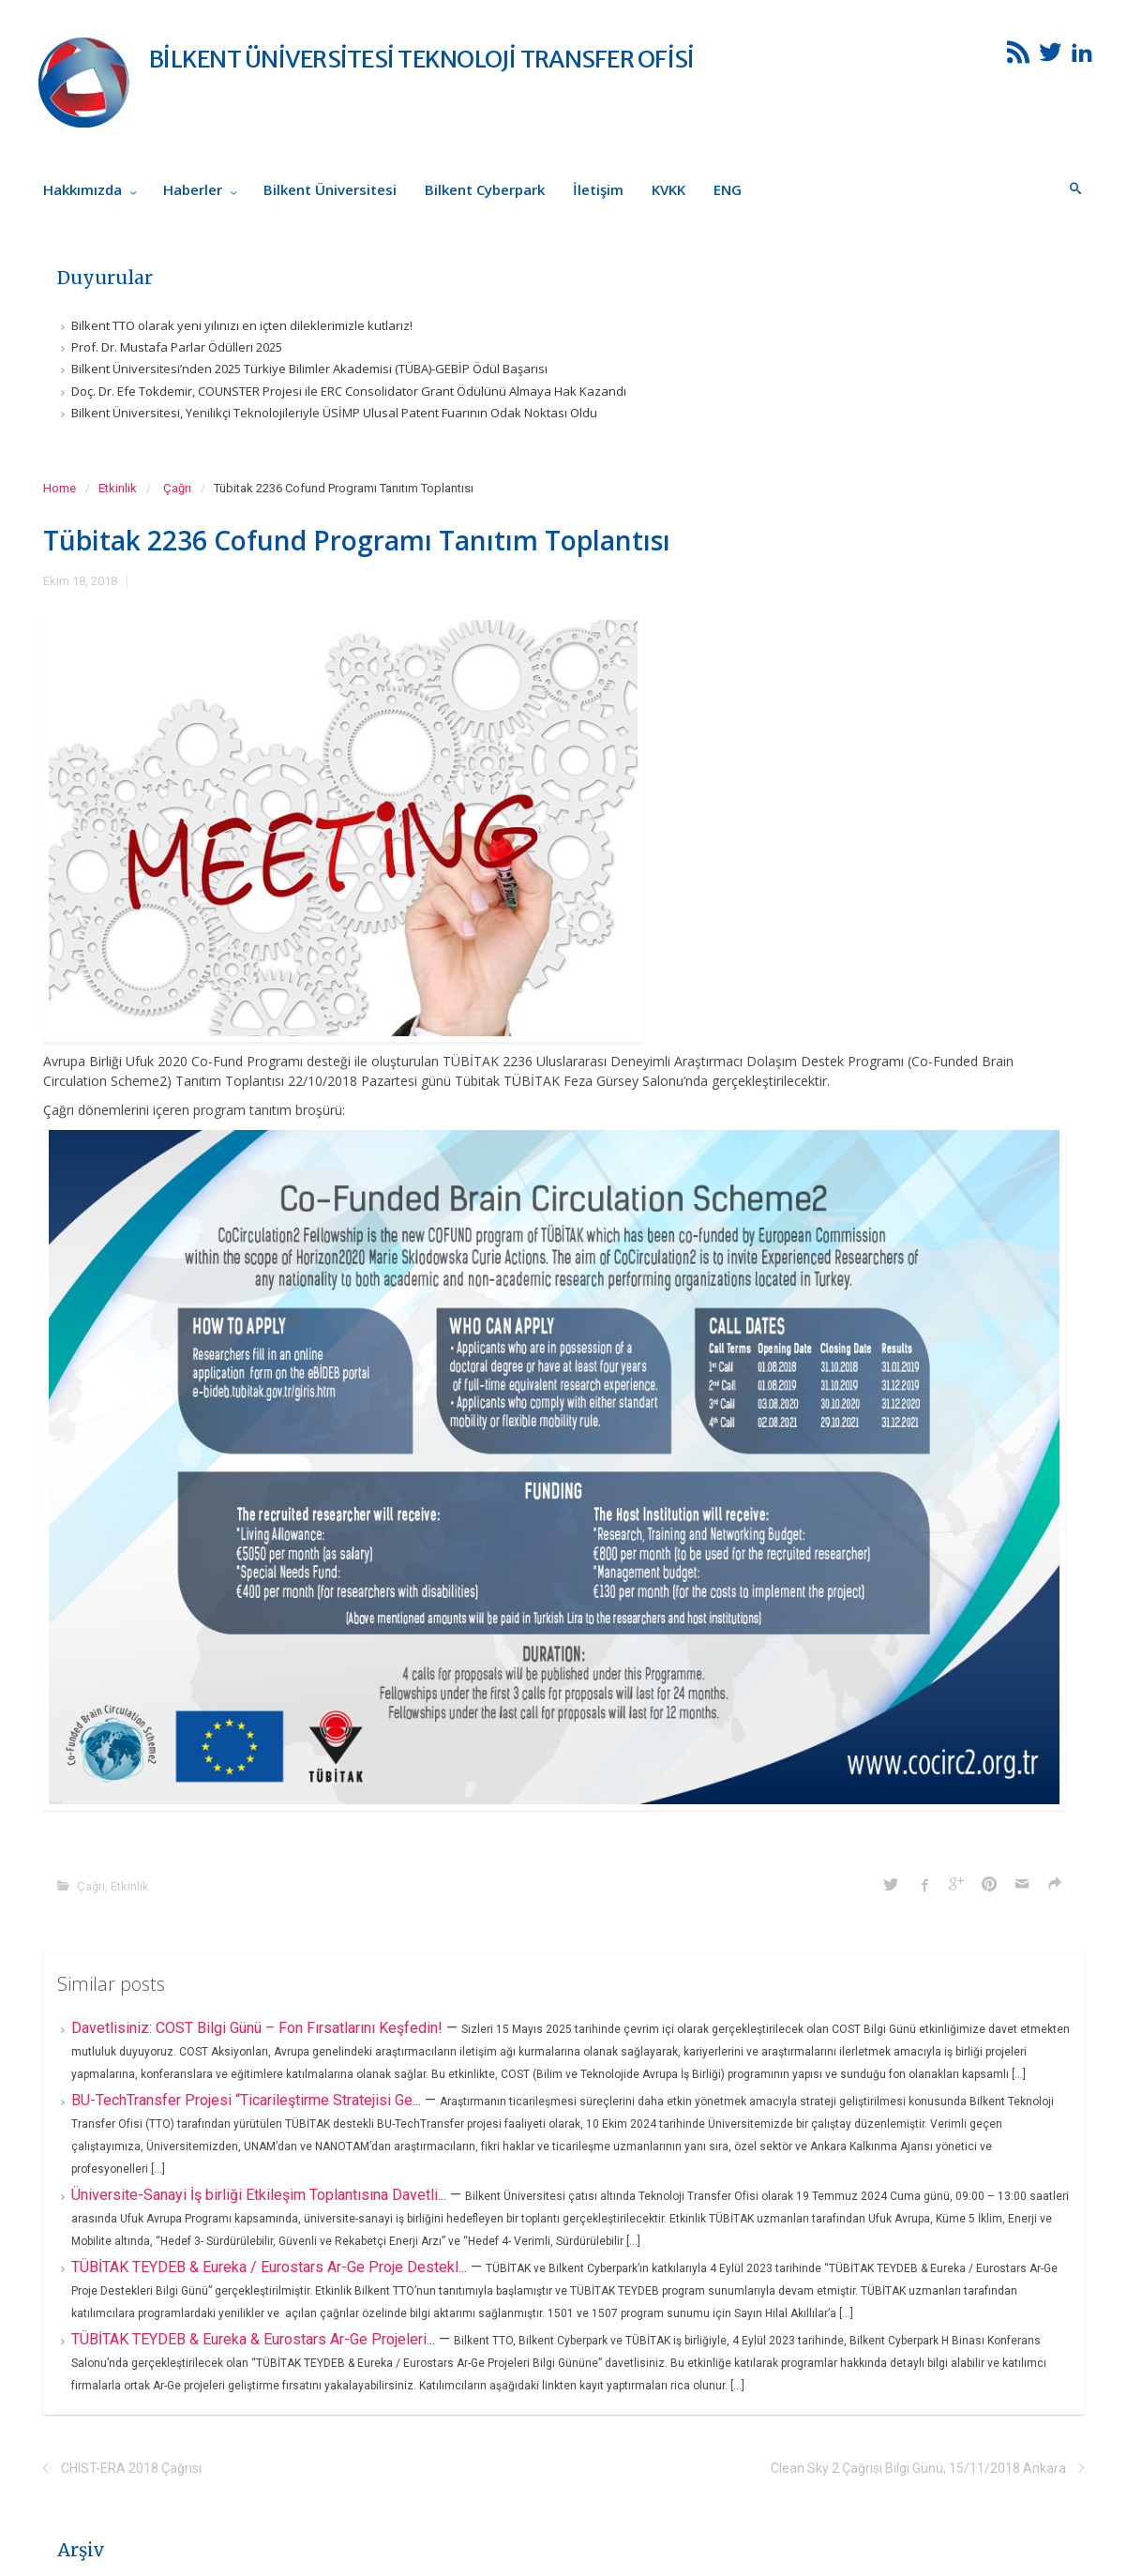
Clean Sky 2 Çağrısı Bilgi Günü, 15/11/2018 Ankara (918, 2468)
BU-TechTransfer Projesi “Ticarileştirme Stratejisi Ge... (248, 2100)
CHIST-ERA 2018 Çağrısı (131, 2468)
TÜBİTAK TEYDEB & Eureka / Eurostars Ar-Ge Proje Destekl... (271, 2267)
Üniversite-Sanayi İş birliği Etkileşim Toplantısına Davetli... (260, 2195)
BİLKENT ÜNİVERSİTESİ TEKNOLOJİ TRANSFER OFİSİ (421, 59)
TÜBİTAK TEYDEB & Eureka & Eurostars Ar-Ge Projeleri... (255, 2339)
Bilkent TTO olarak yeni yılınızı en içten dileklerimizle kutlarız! (242, 325)
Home (59, 488)
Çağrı (177, 488)
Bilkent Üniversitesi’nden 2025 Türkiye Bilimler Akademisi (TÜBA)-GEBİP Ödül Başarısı (309, 368)
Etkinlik (117, 488)
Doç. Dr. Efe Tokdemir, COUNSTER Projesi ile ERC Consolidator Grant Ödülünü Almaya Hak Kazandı (348, 391)
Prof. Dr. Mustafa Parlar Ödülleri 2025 (176, 347)
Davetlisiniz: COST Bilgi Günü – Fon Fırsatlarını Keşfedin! (258, 2028)
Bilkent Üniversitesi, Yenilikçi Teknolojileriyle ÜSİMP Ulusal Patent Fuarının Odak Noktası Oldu (334, 412)
